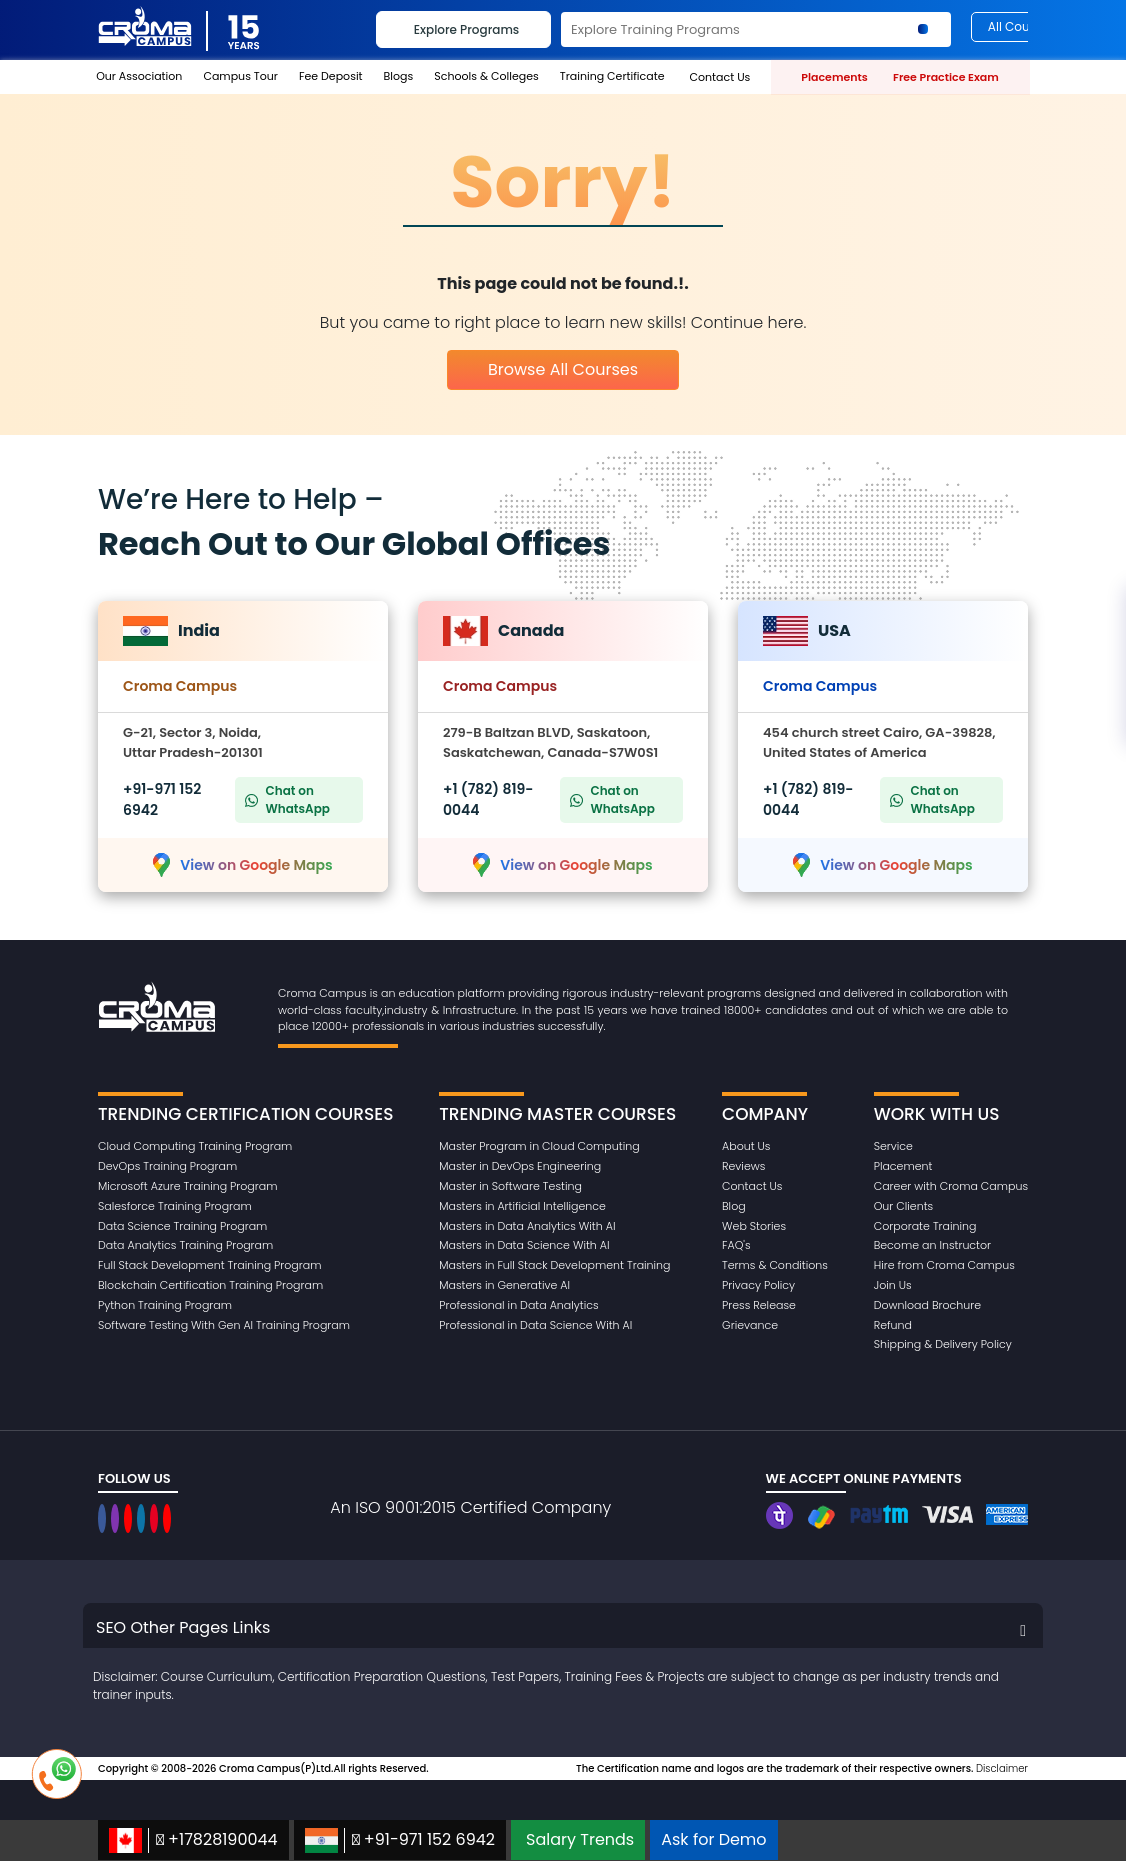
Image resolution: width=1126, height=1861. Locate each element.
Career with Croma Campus (951, 1186)
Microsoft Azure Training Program (187, 1186)
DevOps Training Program (167, 1166)
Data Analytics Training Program (185, 1245)
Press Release (759, 1305)
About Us (746, 1146)
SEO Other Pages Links (183, 1627)
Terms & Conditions (775, 1265)
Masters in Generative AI (504, 1285)
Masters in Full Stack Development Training (554, 1265)
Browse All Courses (563, 369)
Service (893, 1146)
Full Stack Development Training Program (209, 1265)
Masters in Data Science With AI (524, 1245)
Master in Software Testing (510, 1186)
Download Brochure (927, 1305)
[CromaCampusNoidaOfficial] (104, 1518)
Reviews (743, 1166)
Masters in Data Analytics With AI (527, 1226)
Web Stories (754, 1226)
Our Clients (903, 1206)
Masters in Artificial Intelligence (522, 1206)
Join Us (893, 1285)
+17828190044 (193, 1840)
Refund (893, 1325)
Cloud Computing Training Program (195, 1146)
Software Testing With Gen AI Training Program (224, 1325)
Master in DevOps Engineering (520, 1166)
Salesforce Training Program (175, 1206)
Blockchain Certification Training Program (210, 1285)
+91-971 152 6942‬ (400, 1840)
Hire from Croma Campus (944, 1265)
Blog (734, 1206)
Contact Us (752, 1186)
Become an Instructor (932, 1245)
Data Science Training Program (182, 1226)
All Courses (1021, 26)
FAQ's (736, 1245)
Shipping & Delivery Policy (943, 1344)
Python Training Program (165, 1305)
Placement (903, 1166)
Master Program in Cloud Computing (539, 1146)
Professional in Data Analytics (518, 1305)
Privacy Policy (758, 1285)
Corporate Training (925, 1226)
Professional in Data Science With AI (535, 1325)
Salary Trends (580, 1839)
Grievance (750, 1325)
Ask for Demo (713, 1839)
